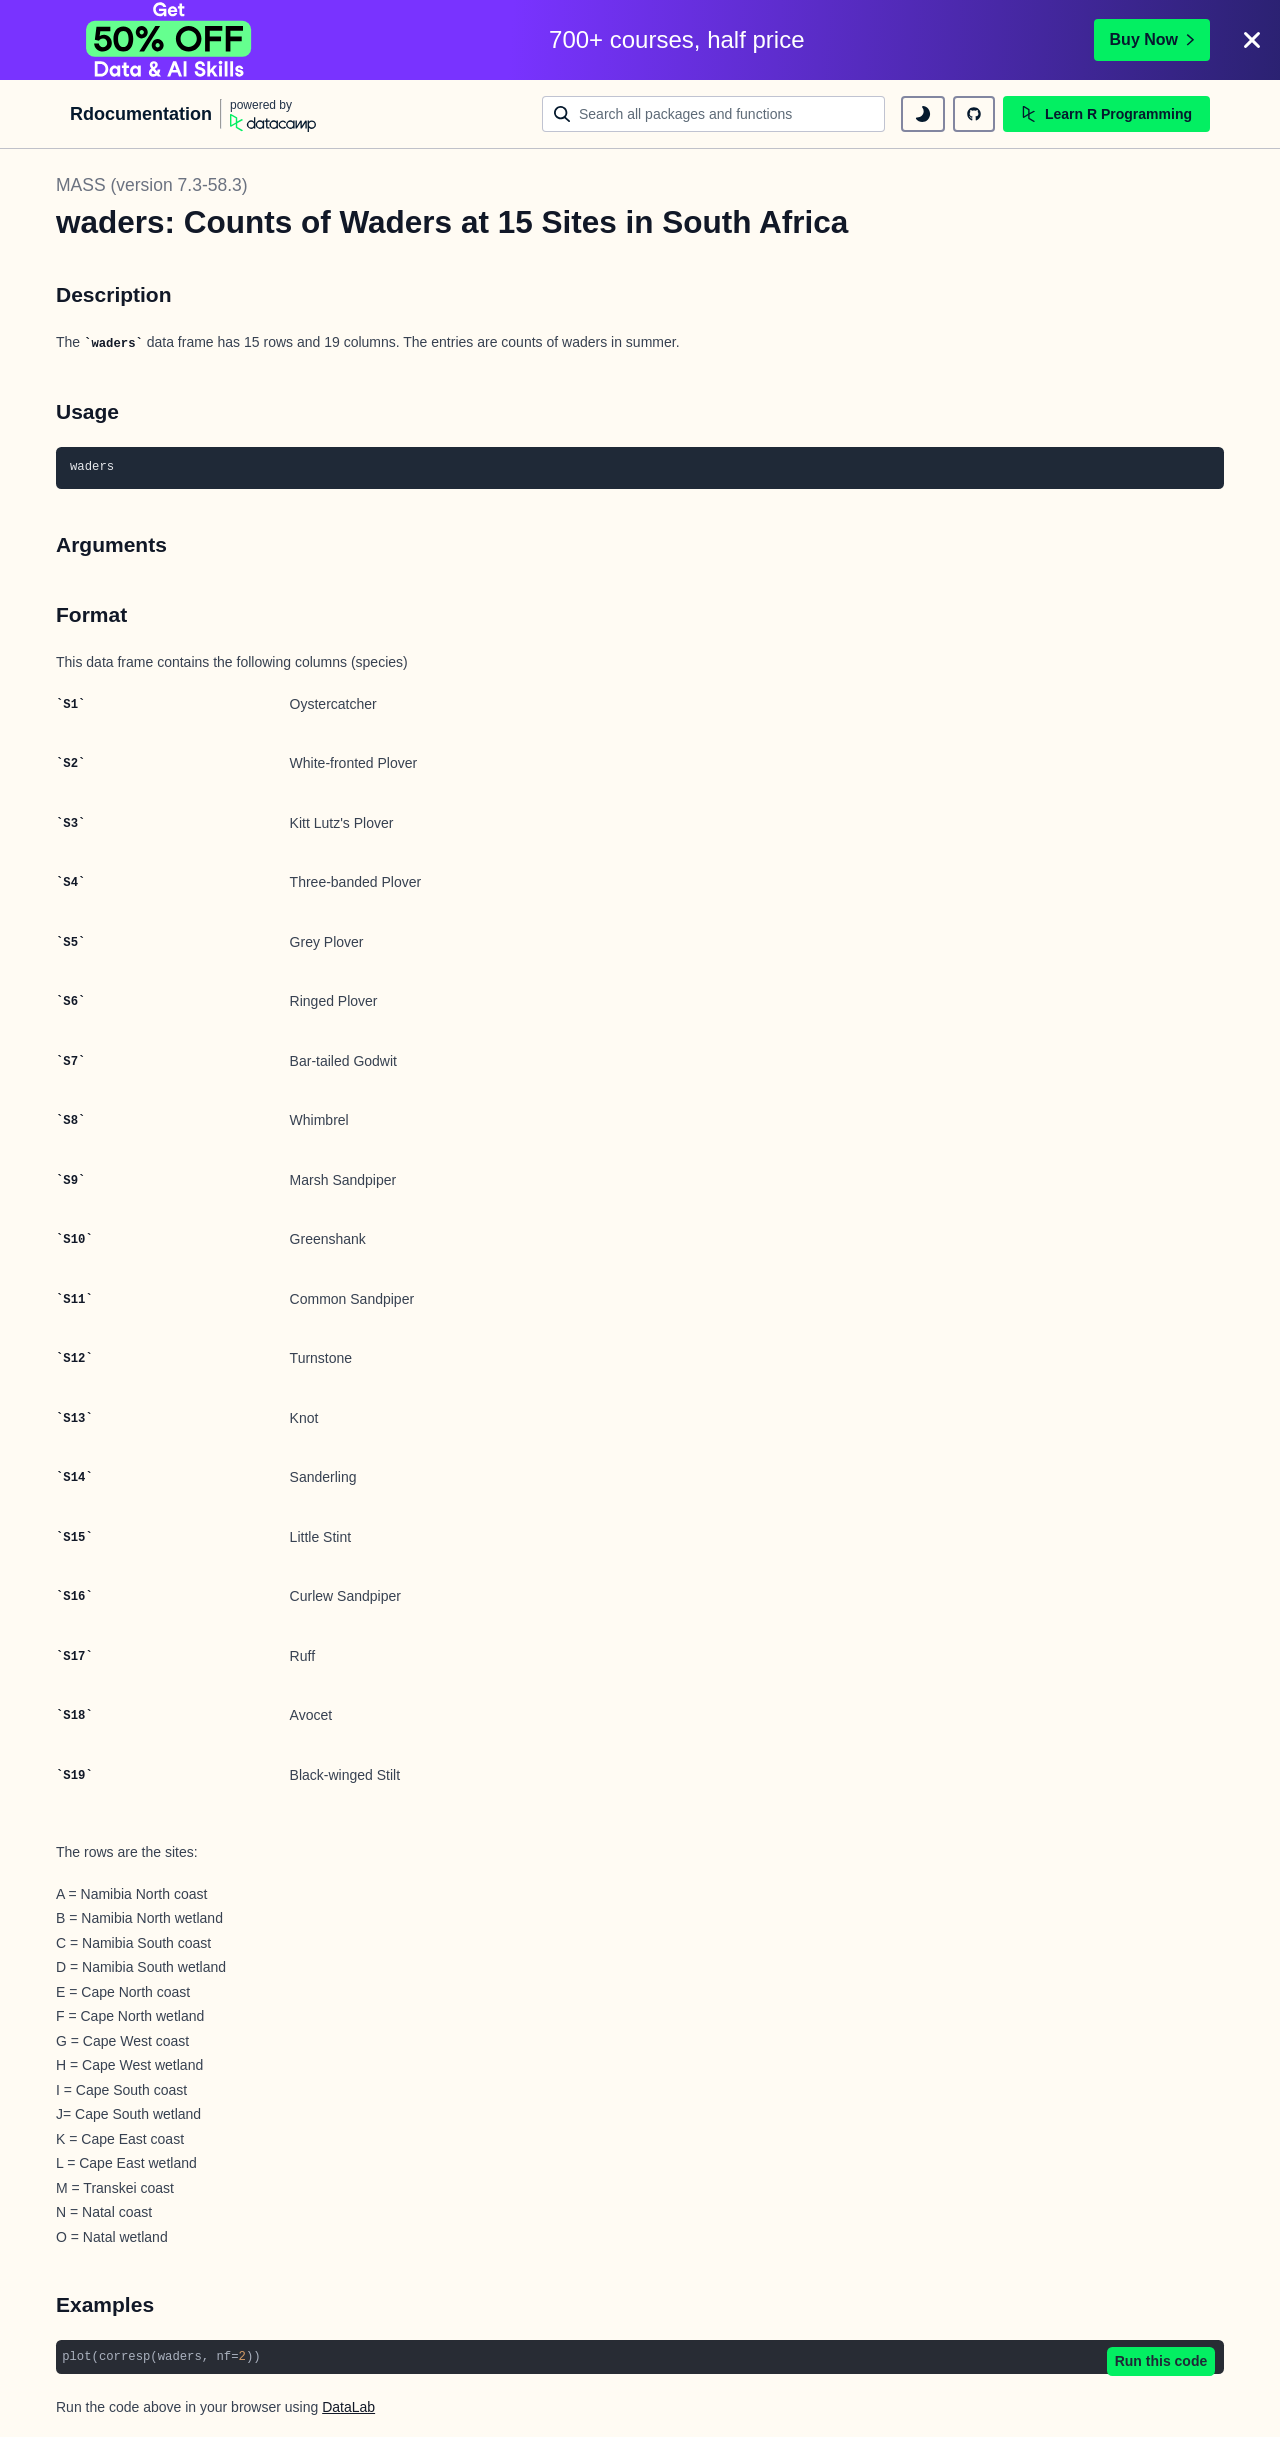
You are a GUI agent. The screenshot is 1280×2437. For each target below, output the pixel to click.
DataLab (348, 2407)
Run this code (1161, 2361)
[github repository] (974, 114)
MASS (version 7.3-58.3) (152, 185)
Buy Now (1152, 39)
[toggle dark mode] (923, 114)
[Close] (1252, 40)
